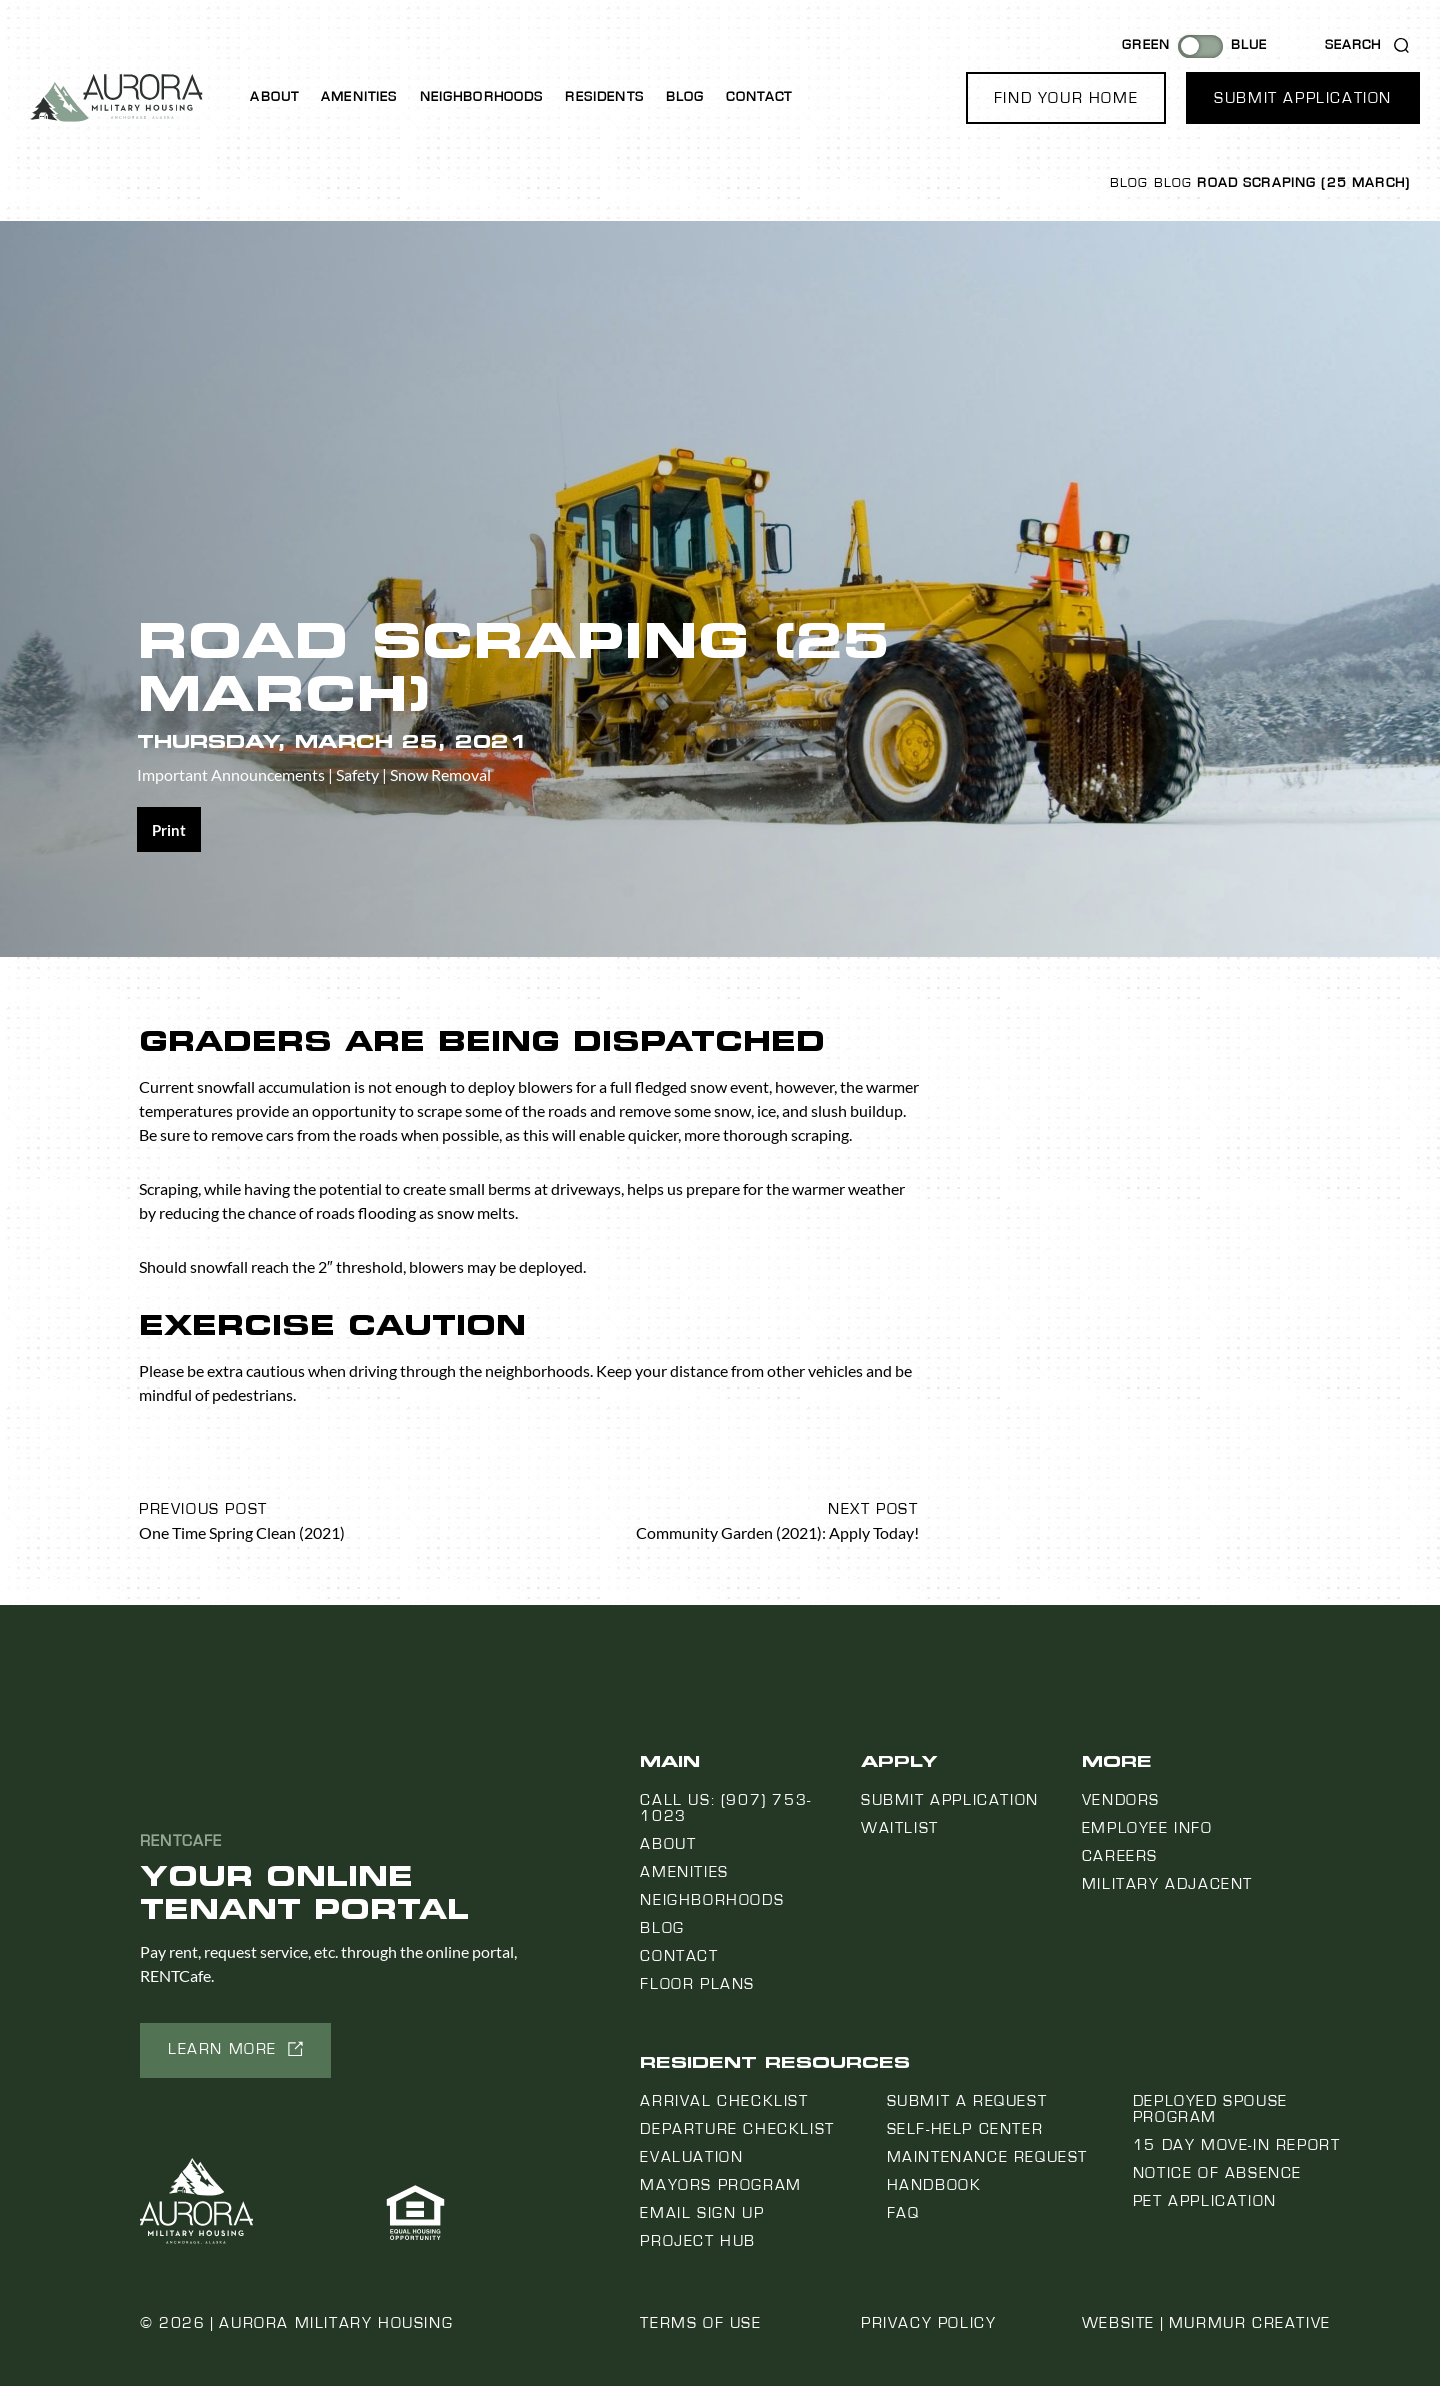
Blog (685, 97)
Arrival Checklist (724, 2101)
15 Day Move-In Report (1237, 2145)
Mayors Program (720, 2185)
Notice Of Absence (1217, 2173)
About (274, 97)
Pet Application (1205, 2201)
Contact (759, 97)
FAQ (903, 2213)
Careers (1120, 1856)
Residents (604, 97)
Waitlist (900, 1828)
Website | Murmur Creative (1206, 2323)
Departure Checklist (737, 2129)
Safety (357, 774)
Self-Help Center (965, 2129)
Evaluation (691, 2157)
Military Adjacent (1167, 1884)
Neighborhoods (482, 97)
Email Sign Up (702, 2213)
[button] (1066, 98)
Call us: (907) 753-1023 (725, 1808)
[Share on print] (169, 829)
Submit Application (950, 1800)
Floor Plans (697, 1984)
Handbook (934, 2185)
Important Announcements (231, 774)
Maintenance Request (987, 2157)
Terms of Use (700, 2323)
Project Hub (698, 2241)
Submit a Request (967, 2101)
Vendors (1121, 1800)
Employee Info (1147, 1828)
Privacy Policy (928, 2323)
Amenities (359, 97)
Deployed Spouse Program (1210, 2109)
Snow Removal (440, 774)
